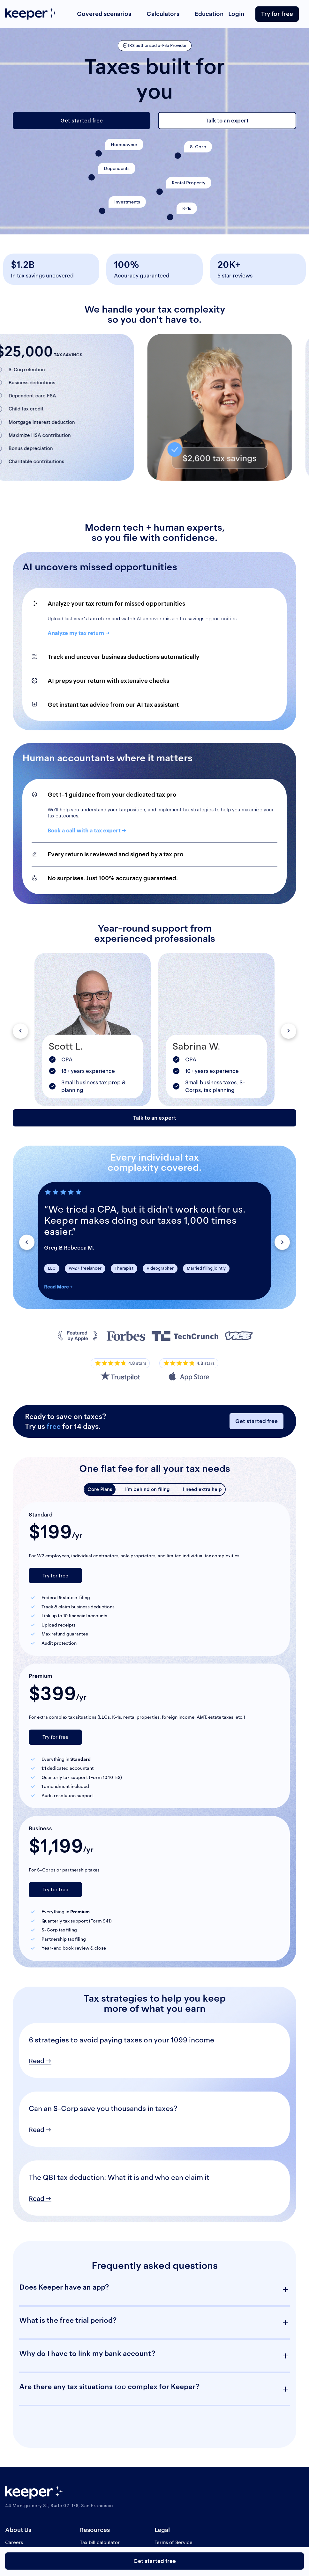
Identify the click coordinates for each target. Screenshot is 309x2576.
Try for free (277, 14)
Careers (14, 2542)
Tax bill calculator (100, 2542)
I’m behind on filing (147, 1489)
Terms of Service (173, 2542)
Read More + (58, 1286)
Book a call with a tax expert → (87, 830)
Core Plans (99, 1489)
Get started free (81, 120)
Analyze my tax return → (79, 633)
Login (236, 14)
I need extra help (202, 1489)
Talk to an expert (227, 120)
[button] (20, 1031)
